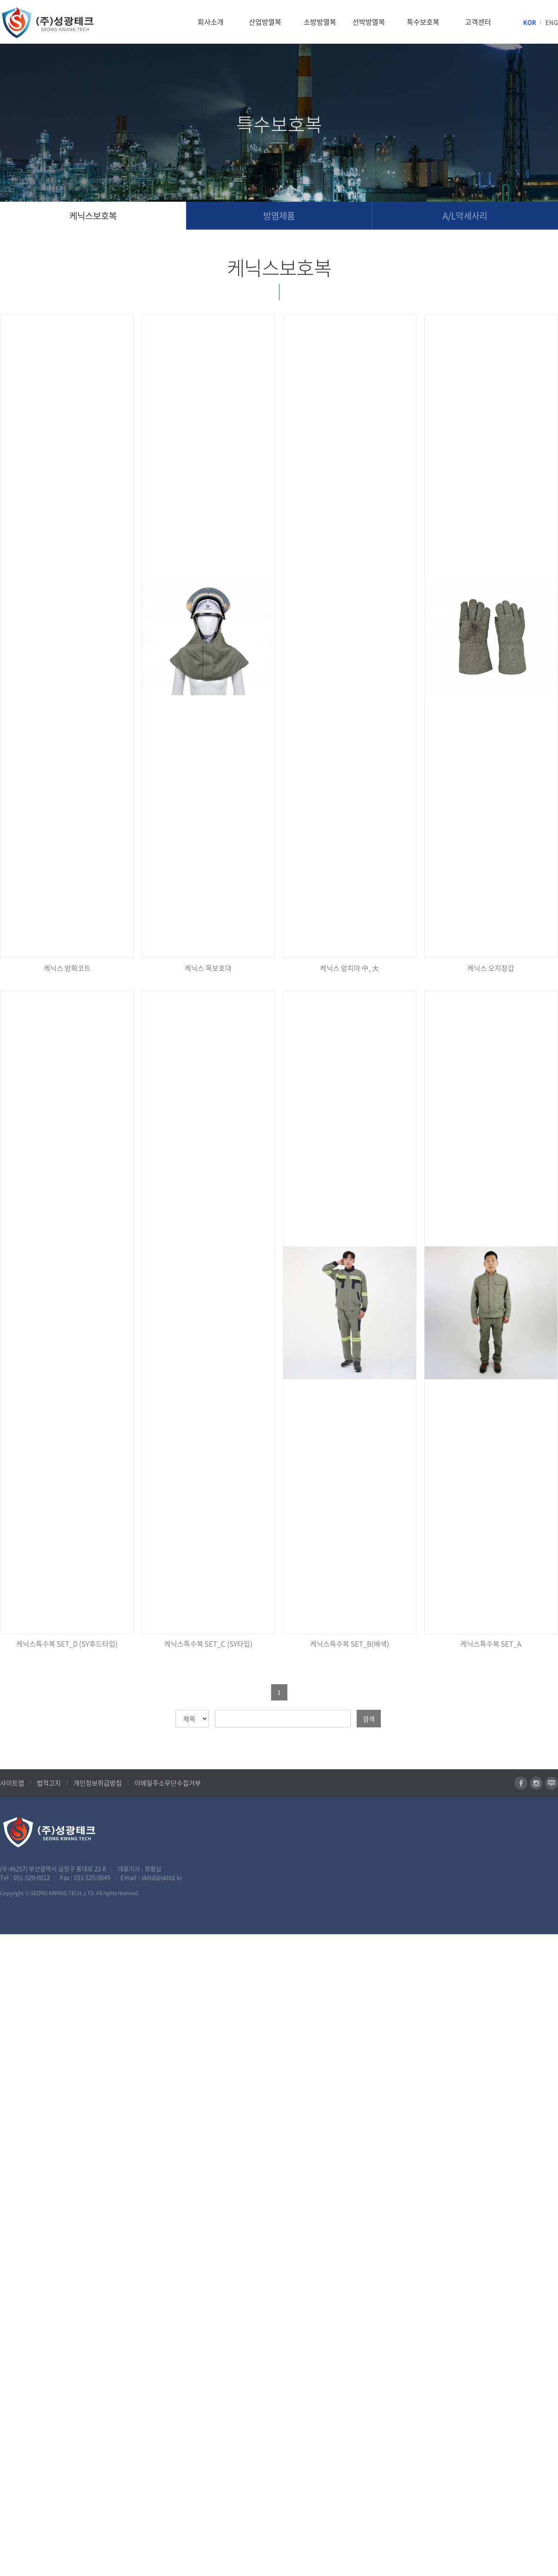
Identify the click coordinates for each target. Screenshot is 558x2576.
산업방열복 (265, 22)
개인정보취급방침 (97, 1782)
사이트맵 (12, 1782)
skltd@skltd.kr (161, 1877)
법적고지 (49, 1782)
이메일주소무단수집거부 (167, 1782)
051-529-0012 (31, 1877)
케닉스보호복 (93, 215)
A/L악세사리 (465, 215)
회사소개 (211, 22)
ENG (551, 22)
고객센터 (478, 22)
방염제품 (279, 215)
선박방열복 (368, 22)
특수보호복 (423, 22)
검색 (369, 1718)
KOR (529, 22)
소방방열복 (320, 22)
